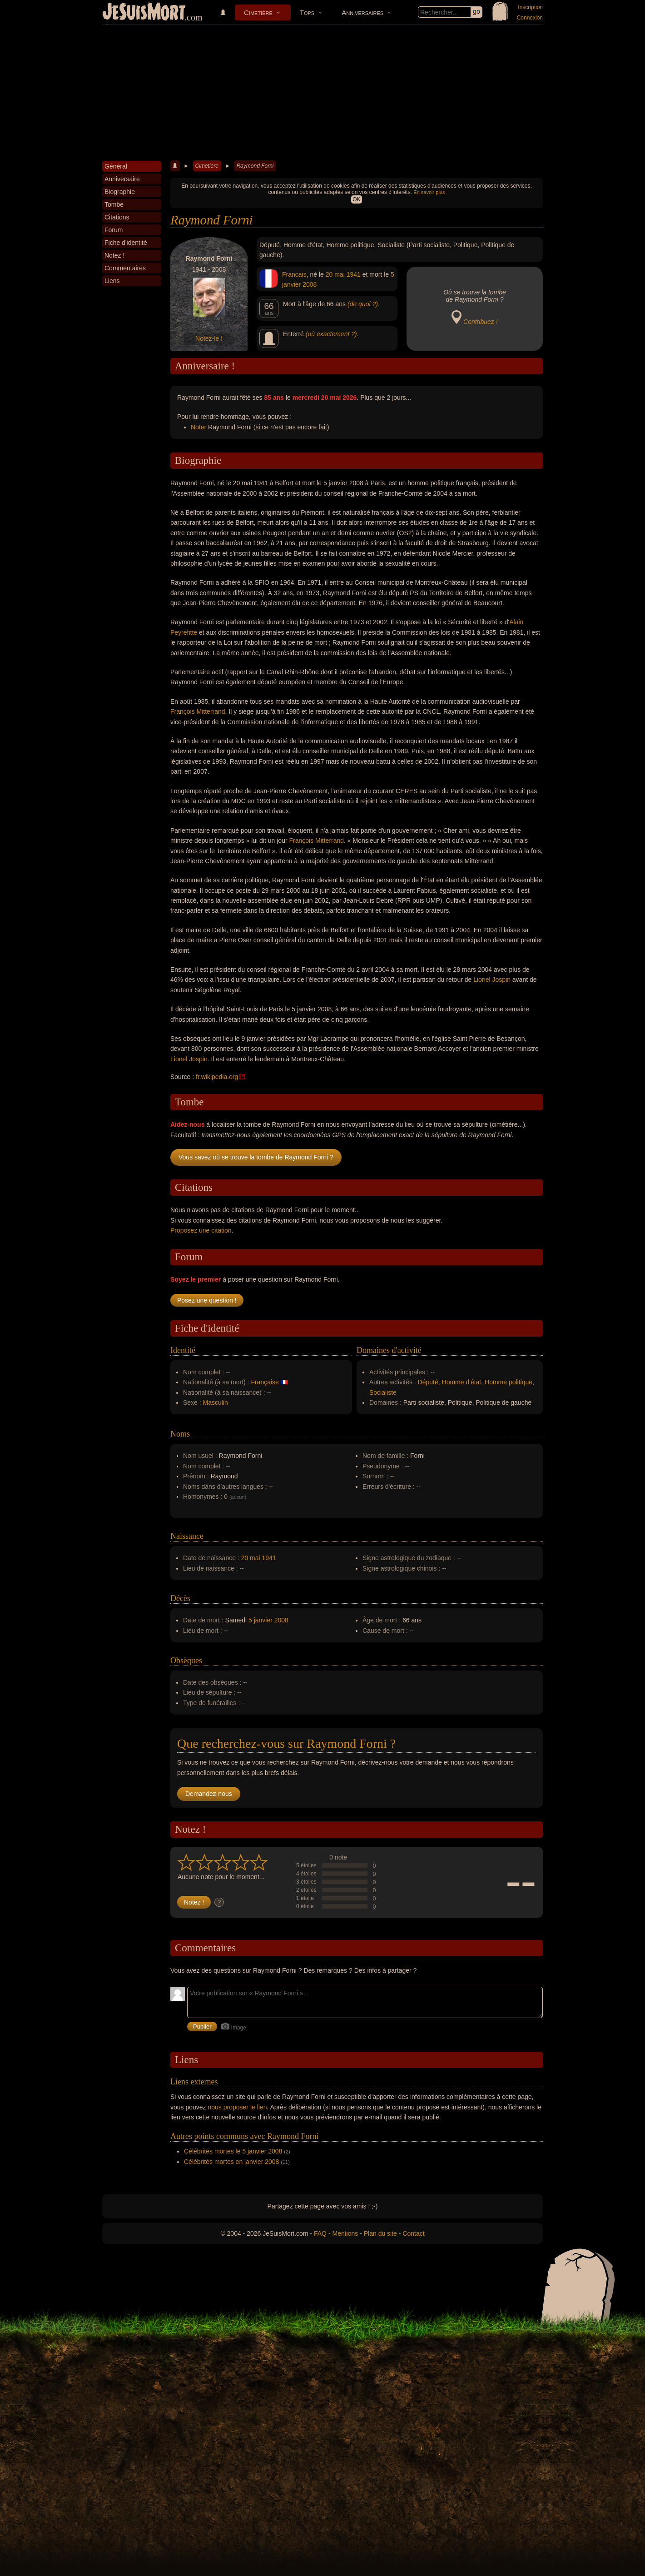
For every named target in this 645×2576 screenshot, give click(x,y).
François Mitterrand (197, 711)
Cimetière (258, 12)
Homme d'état (461, 1382)
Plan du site (380, 2233)
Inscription (530, 7)
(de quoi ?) (362, 304)
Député (428, 1382)
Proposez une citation (201, 1230)
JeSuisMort (144, 13)
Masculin (215, 1402)
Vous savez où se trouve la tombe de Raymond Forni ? (256, 1157)
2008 (310, 284)
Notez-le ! (209, 338)
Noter (198, 427)
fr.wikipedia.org (217, 1076)
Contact (413, 2233)
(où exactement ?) (331, 334)
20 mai (335, 274)
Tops (307, 12)
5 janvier (260, 1620)
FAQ (320, 2233)
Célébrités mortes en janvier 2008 (231, 2161)
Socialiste (383, 1392)
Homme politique (508, 1382)
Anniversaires (362, 12)
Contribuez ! (480, 321)
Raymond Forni (254, 166)
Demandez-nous (208, 1793)
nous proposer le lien (237, 2107)
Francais (294, 274)
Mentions (345, 2233)
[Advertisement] (322, 92)
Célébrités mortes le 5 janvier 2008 (233, 2151)
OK (356, 199)
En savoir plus (429, 192)
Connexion (530, 18)
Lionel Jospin (492, 979)
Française (264, 1382)
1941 (354, 274)
